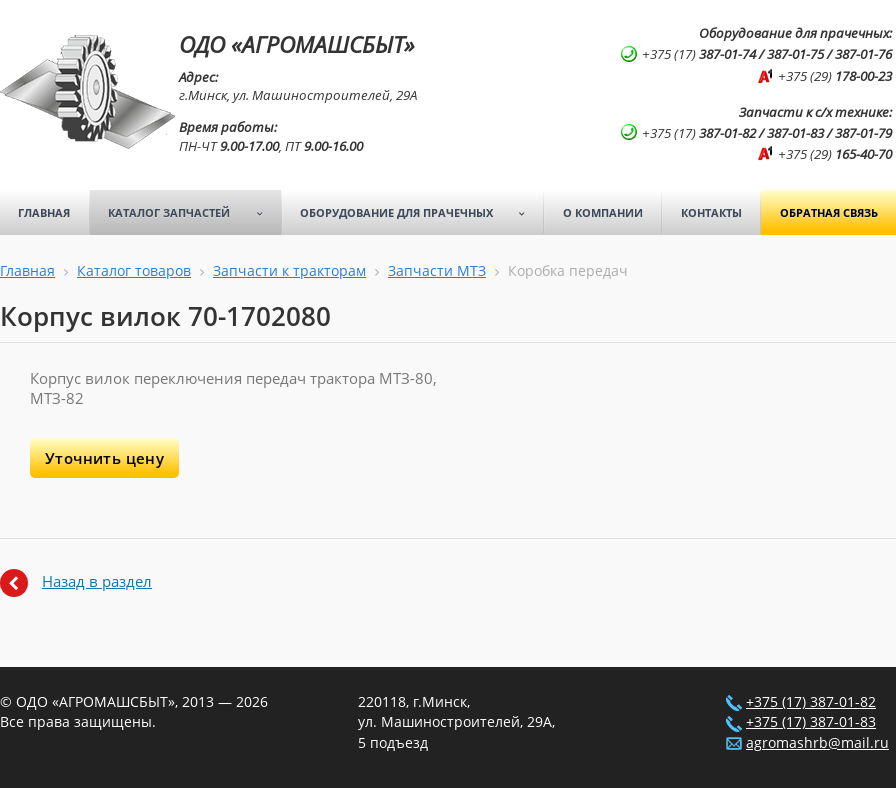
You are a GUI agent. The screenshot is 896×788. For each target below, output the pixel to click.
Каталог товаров (134, 271)
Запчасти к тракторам (289, 271)
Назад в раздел (97, 581)
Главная (44, 212)
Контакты (711, 212)
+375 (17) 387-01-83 (811, 722)
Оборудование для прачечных (419, 213)
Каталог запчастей (192, 213)
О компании (603, 212)
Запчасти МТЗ (437, 271)
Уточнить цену (104, 458)
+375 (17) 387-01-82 (811, 702)
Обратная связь (829, 212)
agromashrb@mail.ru (817, 743)
